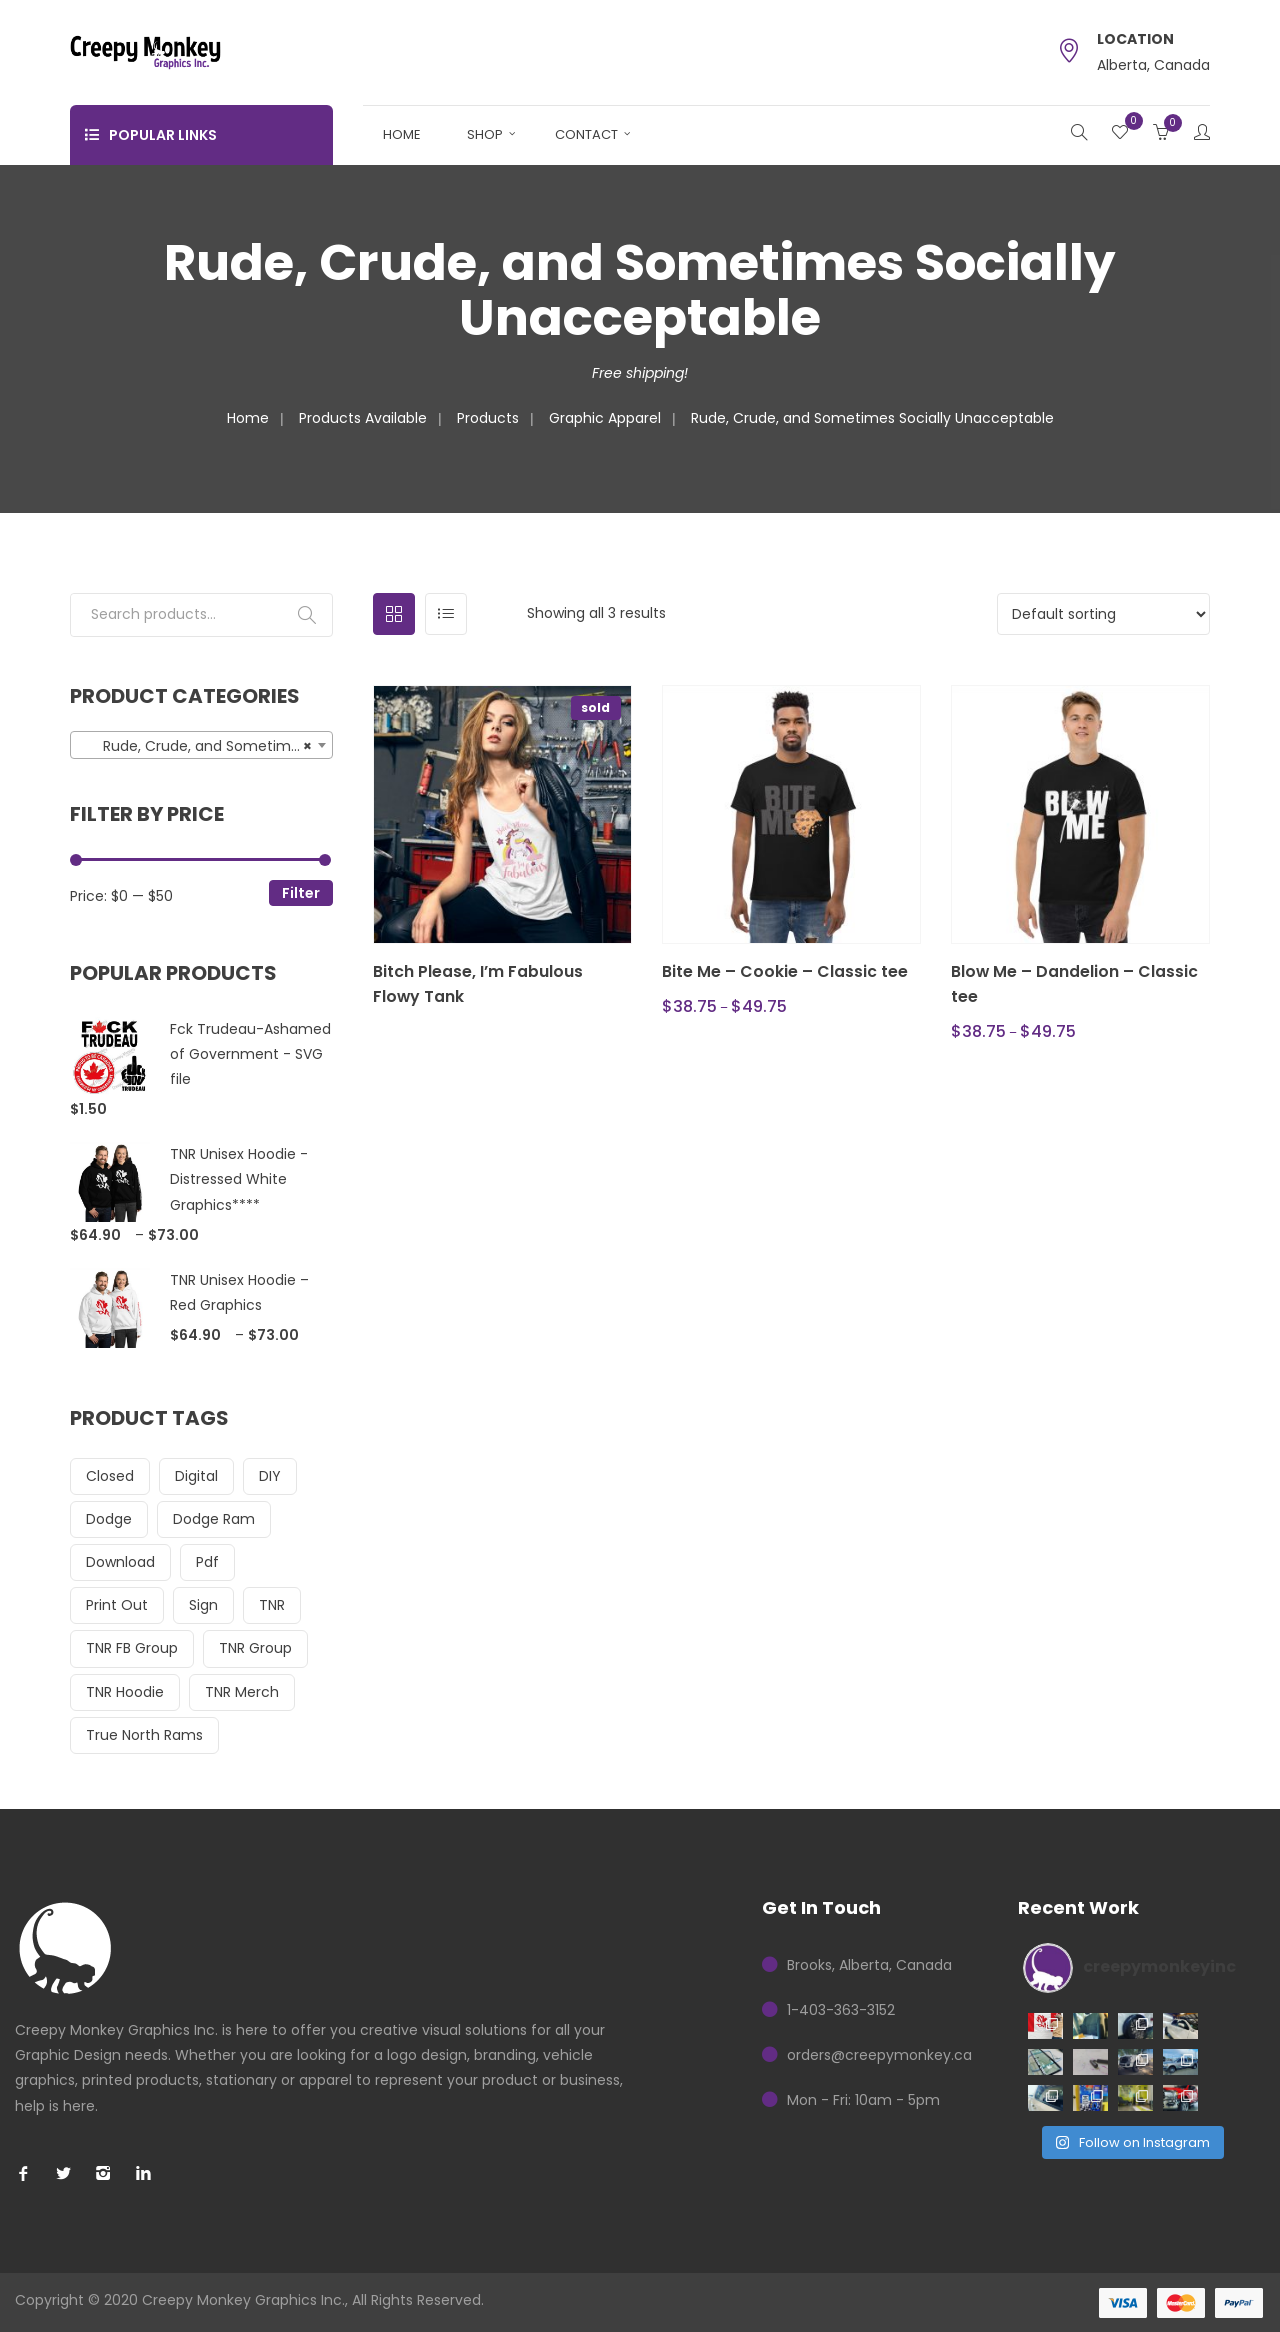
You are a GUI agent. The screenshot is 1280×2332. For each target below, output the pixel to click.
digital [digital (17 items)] (196, 1476)
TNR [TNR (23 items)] (272, 1605)
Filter (301, 893)
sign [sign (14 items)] (203, 1605)
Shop (485, 134)
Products (488, 418)
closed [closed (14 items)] (110, 1476)
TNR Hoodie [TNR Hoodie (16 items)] (125, 1692)
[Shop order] (1103, 614)
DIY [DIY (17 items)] (270, 1476)
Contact (586, 134)
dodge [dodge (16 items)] (109, 1519)
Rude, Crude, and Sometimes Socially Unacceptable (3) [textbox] (205, 746)
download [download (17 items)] (120, 1562)
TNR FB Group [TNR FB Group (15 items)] (132, 1648)
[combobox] (201, 745)
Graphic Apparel (605, 418)
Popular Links (151, 135)
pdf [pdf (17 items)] (207, 1562)
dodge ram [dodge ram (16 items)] (214, 1519)
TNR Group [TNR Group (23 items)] (255, 1648)
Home (402, 134)
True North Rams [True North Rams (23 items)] (144, 1735)
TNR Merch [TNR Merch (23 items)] (242, 1692)
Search (307, 615)
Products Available (363, 418)
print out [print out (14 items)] (117, 1605)
